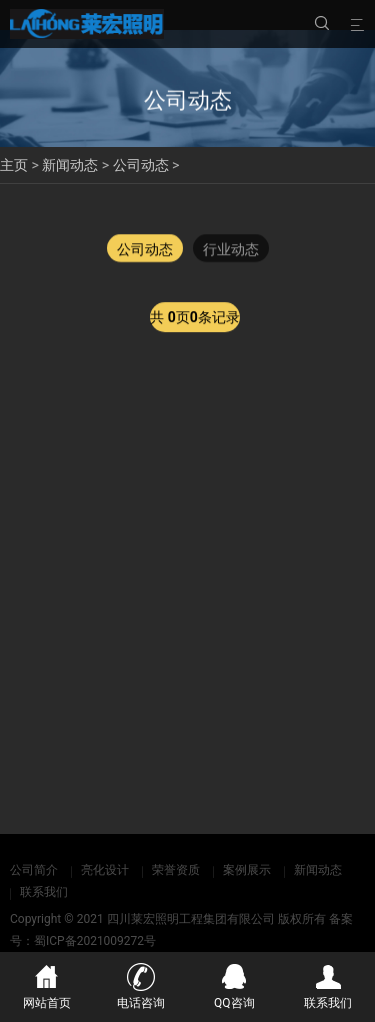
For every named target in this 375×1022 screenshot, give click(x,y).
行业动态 (231, 250)
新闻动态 (70, 165)
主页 (14, 165)
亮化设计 (105, 870)
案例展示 (247, 870)
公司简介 (34, 870)
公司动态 (141, 165)
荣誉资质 (176, 870)
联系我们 (44, 892)
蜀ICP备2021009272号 (95, 941)
